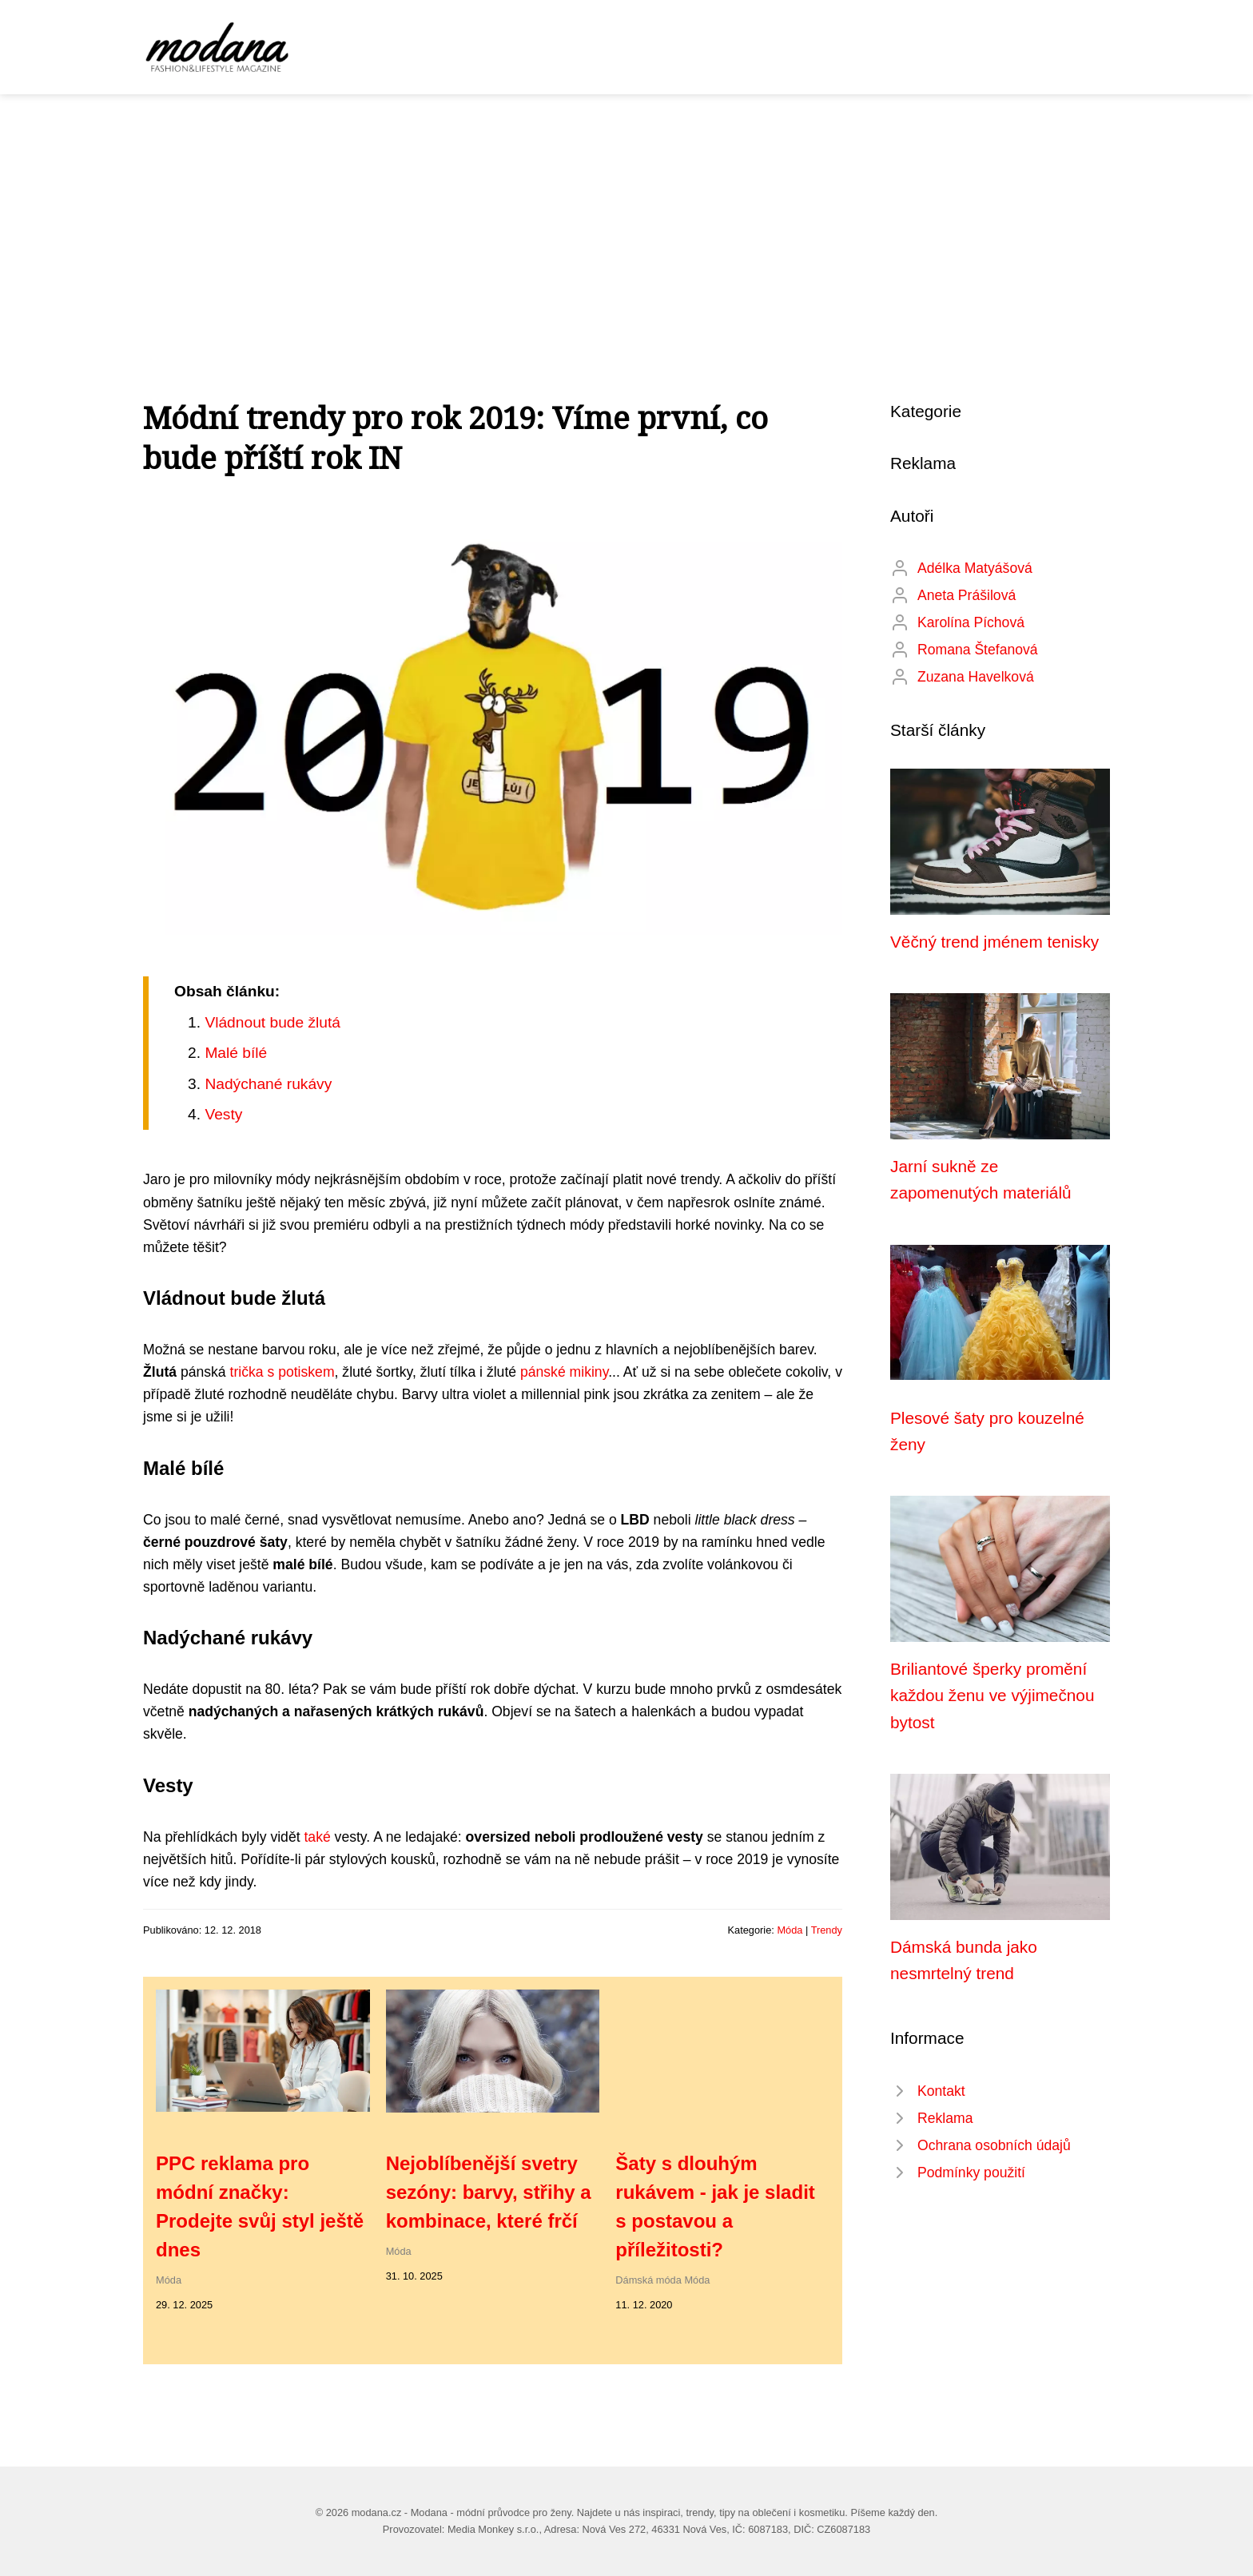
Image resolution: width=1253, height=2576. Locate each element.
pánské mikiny (564, 1372)
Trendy (826, 1930)
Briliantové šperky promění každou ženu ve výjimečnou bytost (992, 1695)
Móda (789, 1930)
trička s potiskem (282, 1372)
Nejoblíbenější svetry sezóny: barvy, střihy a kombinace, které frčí (488, 2192)
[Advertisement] (626, 214)
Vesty (223, 1114)
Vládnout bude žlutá (272, 1022)
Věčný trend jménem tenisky (994, 941)
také (317, 1837)
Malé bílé (236, 1052)
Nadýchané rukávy (268, 1083)
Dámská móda (648, 2280)
